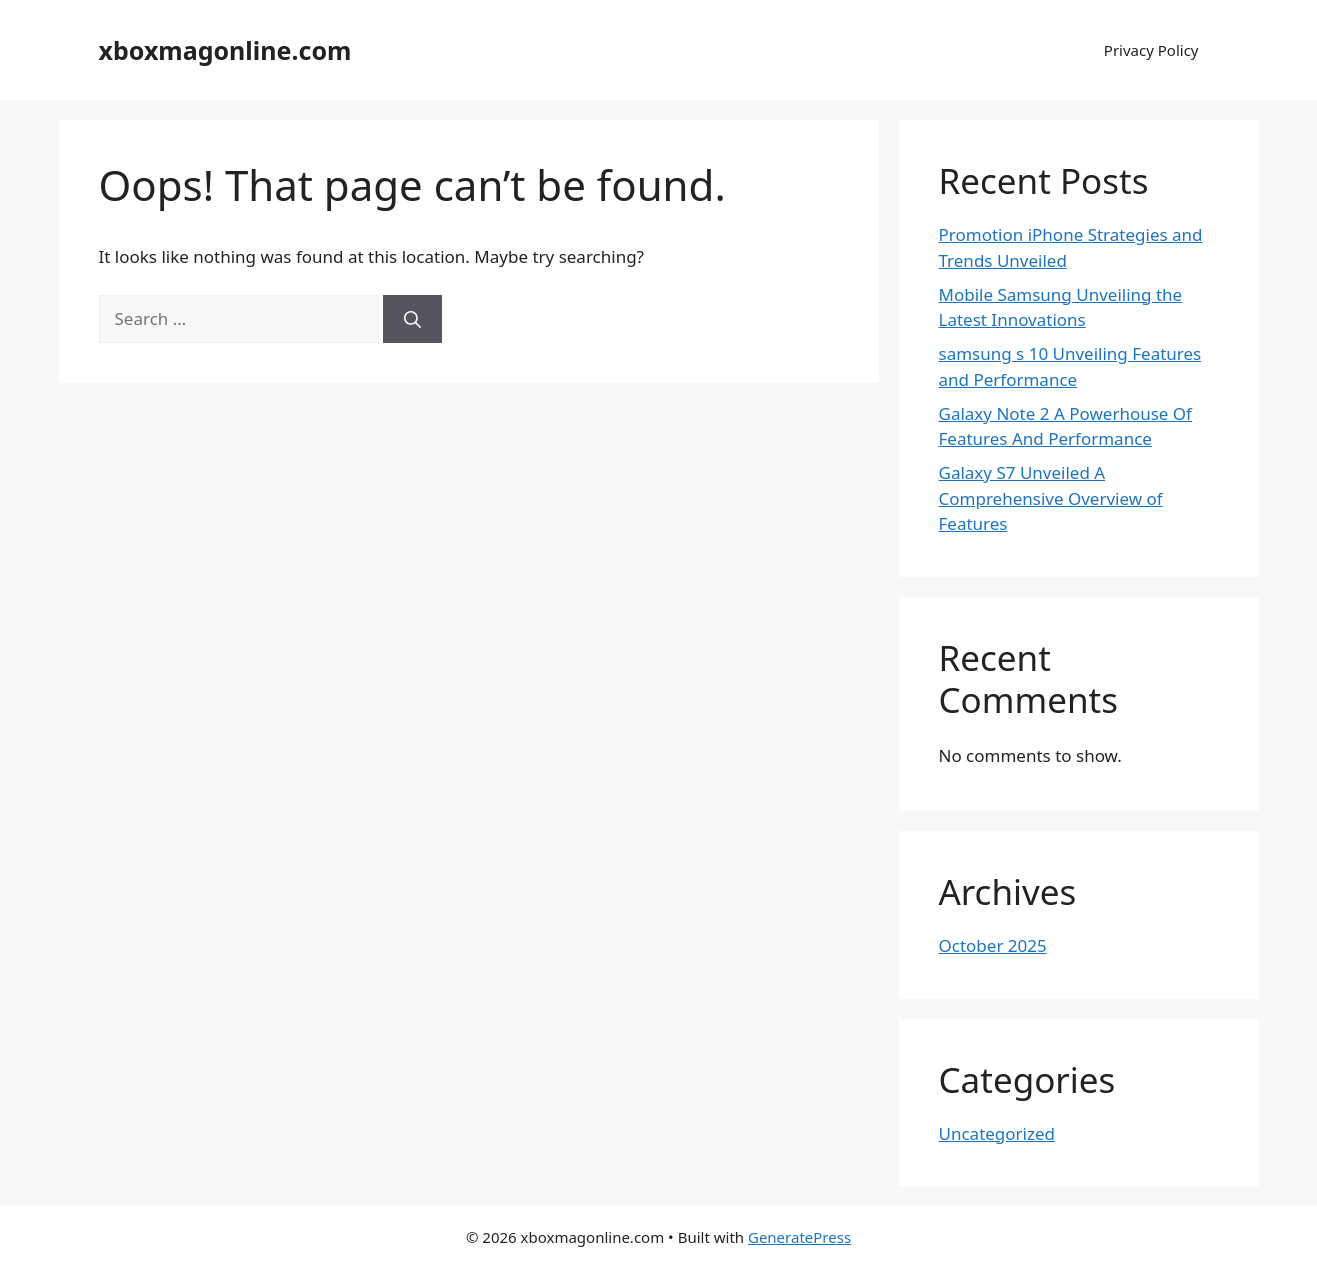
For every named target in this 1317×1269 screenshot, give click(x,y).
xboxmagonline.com (225, 50)
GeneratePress (799, 1237)
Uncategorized (997, 1133)
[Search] (412, 319)
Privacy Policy (1151, 50)
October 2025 (993, 945)
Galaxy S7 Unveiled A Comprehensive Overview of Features (1051, 498)
